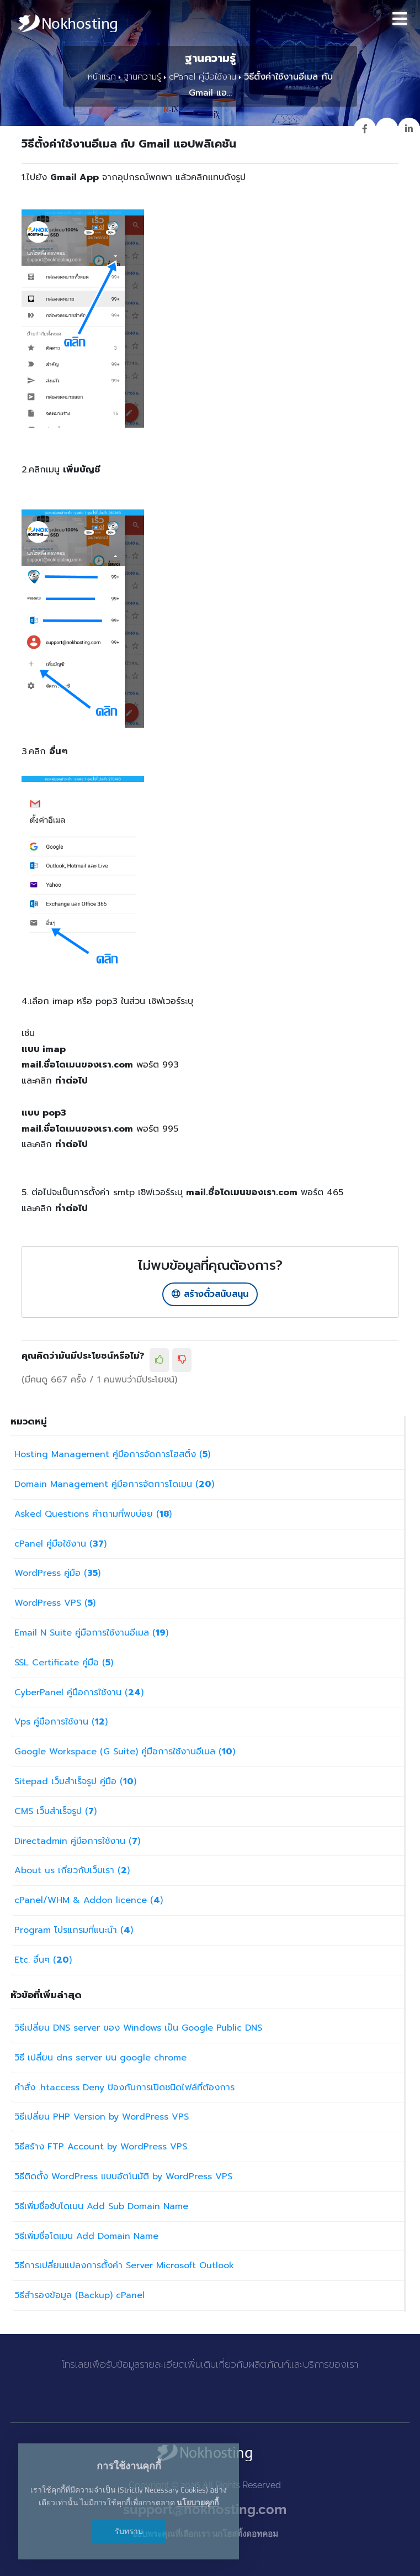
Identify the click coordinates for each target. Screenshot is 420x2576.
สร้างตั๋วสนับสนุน (210, 1295)
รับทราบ (132, 2531)
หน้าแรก (104, 78)
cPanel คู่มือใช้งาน (201, 78)
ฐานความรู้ (143, 78)
